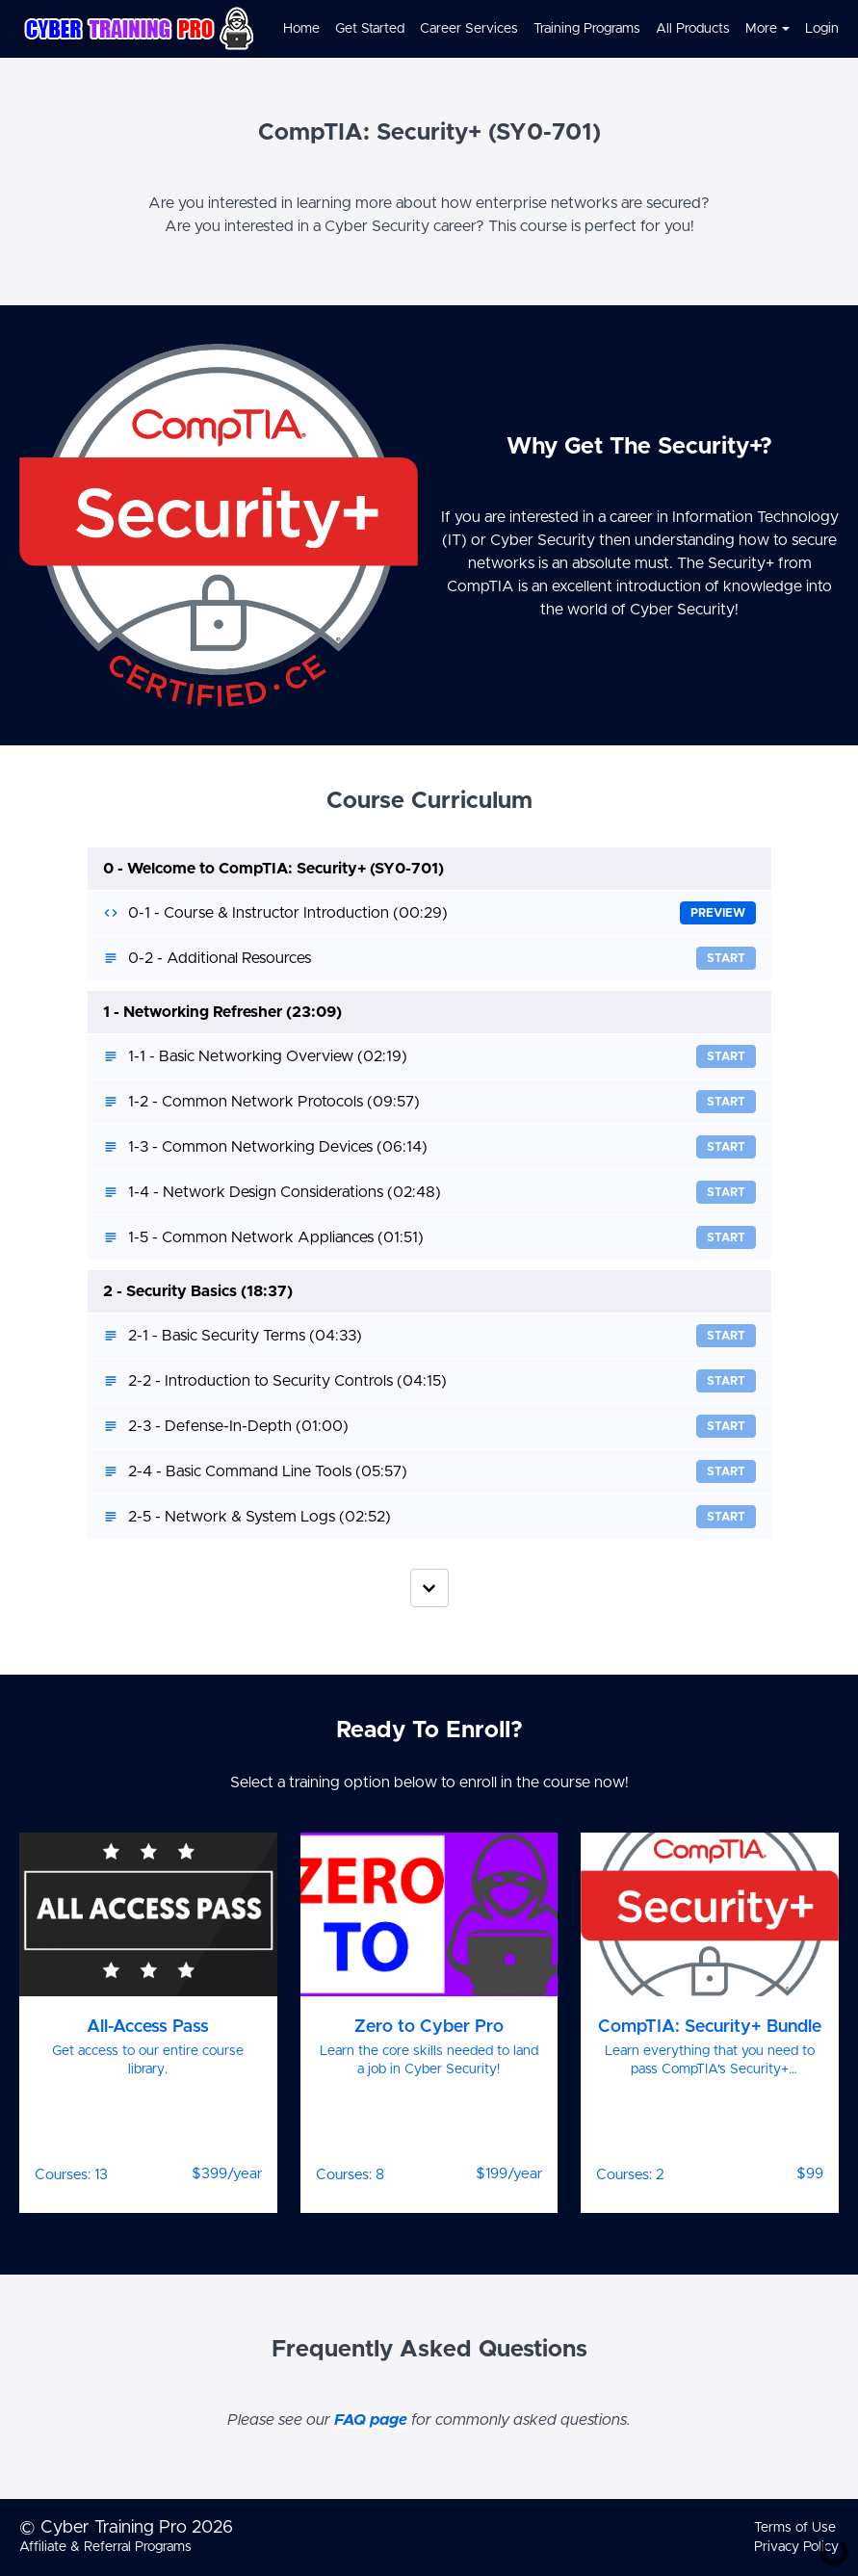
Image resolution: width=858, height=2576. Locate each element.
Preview (717, 913)
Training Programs (586, 29)
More (767, 29)
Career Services (469, 29)
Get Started (369, 29)
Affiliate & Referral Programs (105, 2547)
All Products (693, 29)
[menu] (553, 29)
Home (301, 29)
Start (726, 958)
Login (822, 29)
